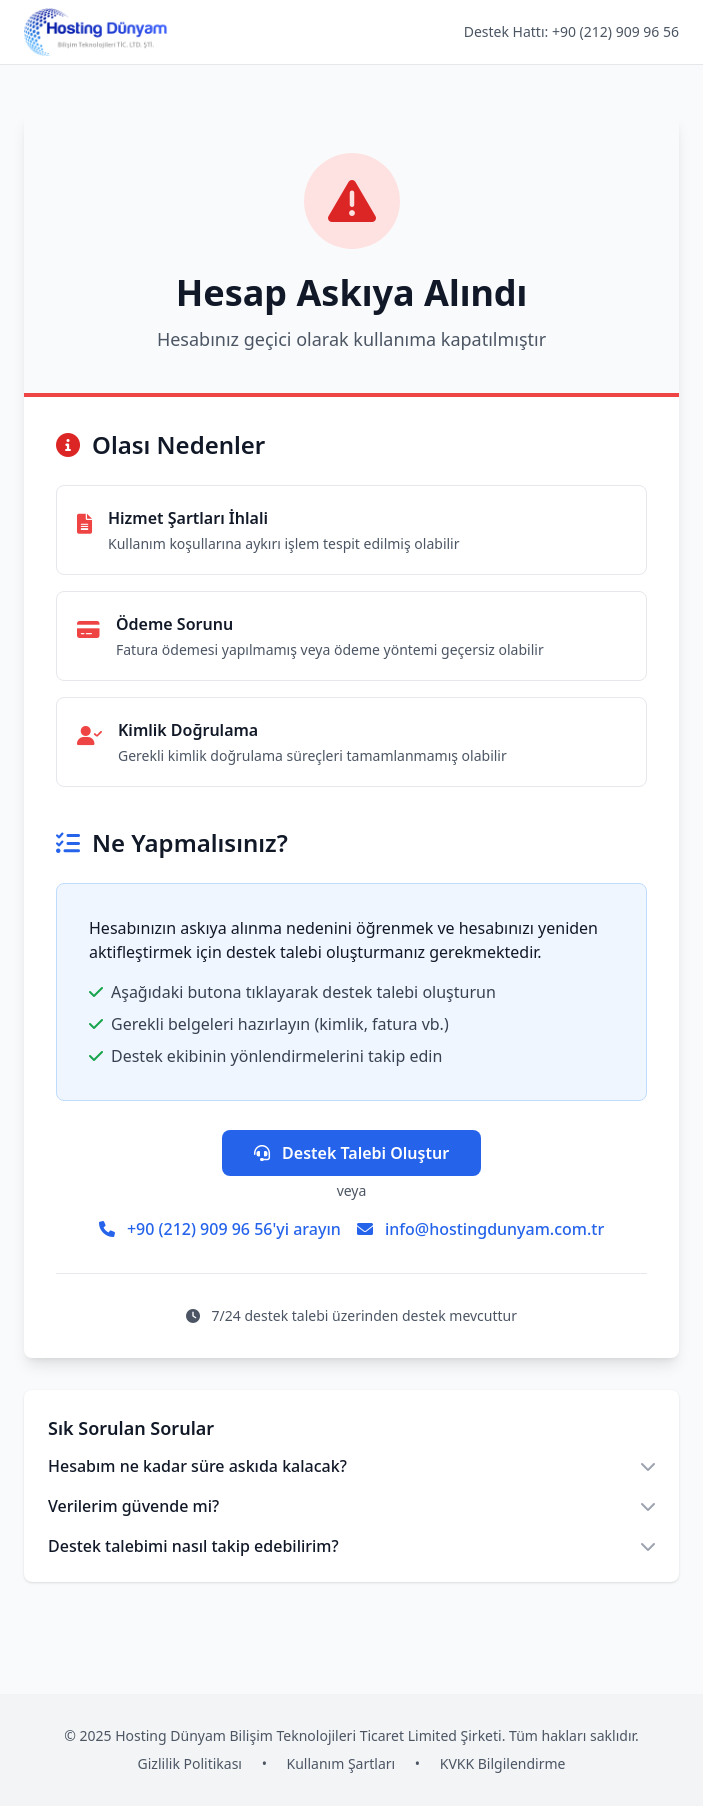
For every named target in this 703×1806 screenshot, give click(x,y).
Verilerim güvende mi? (351, 1506)
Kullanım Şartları (341, 1763)
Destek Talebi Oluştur (351, 1153)
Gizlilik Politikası (190, 1763)
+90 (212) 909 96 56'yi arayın (220, 1229)
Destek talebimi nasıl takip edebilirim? (351, 1546)
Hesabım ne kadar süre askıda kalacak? (351, 1466)
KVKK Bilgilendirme (503, 1763)
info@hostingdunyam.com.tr (481, 1229)
